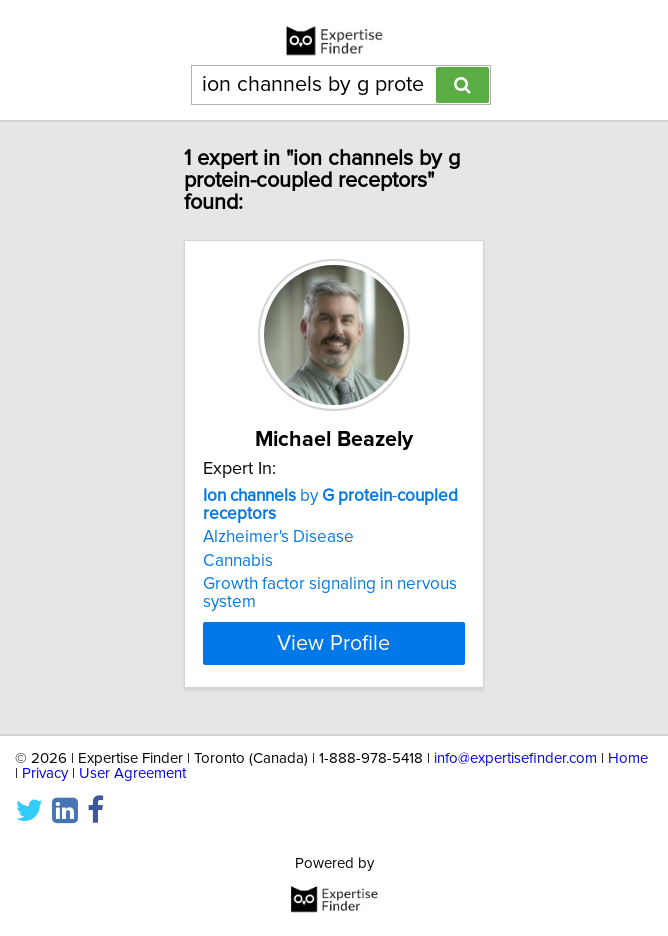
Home (628, 758)
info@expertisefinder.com (515, 758)
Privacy (45, 773)
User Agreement (132, 773)
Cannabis (238, 561)
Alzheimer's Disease (278, 537)
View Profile (333, 643)
